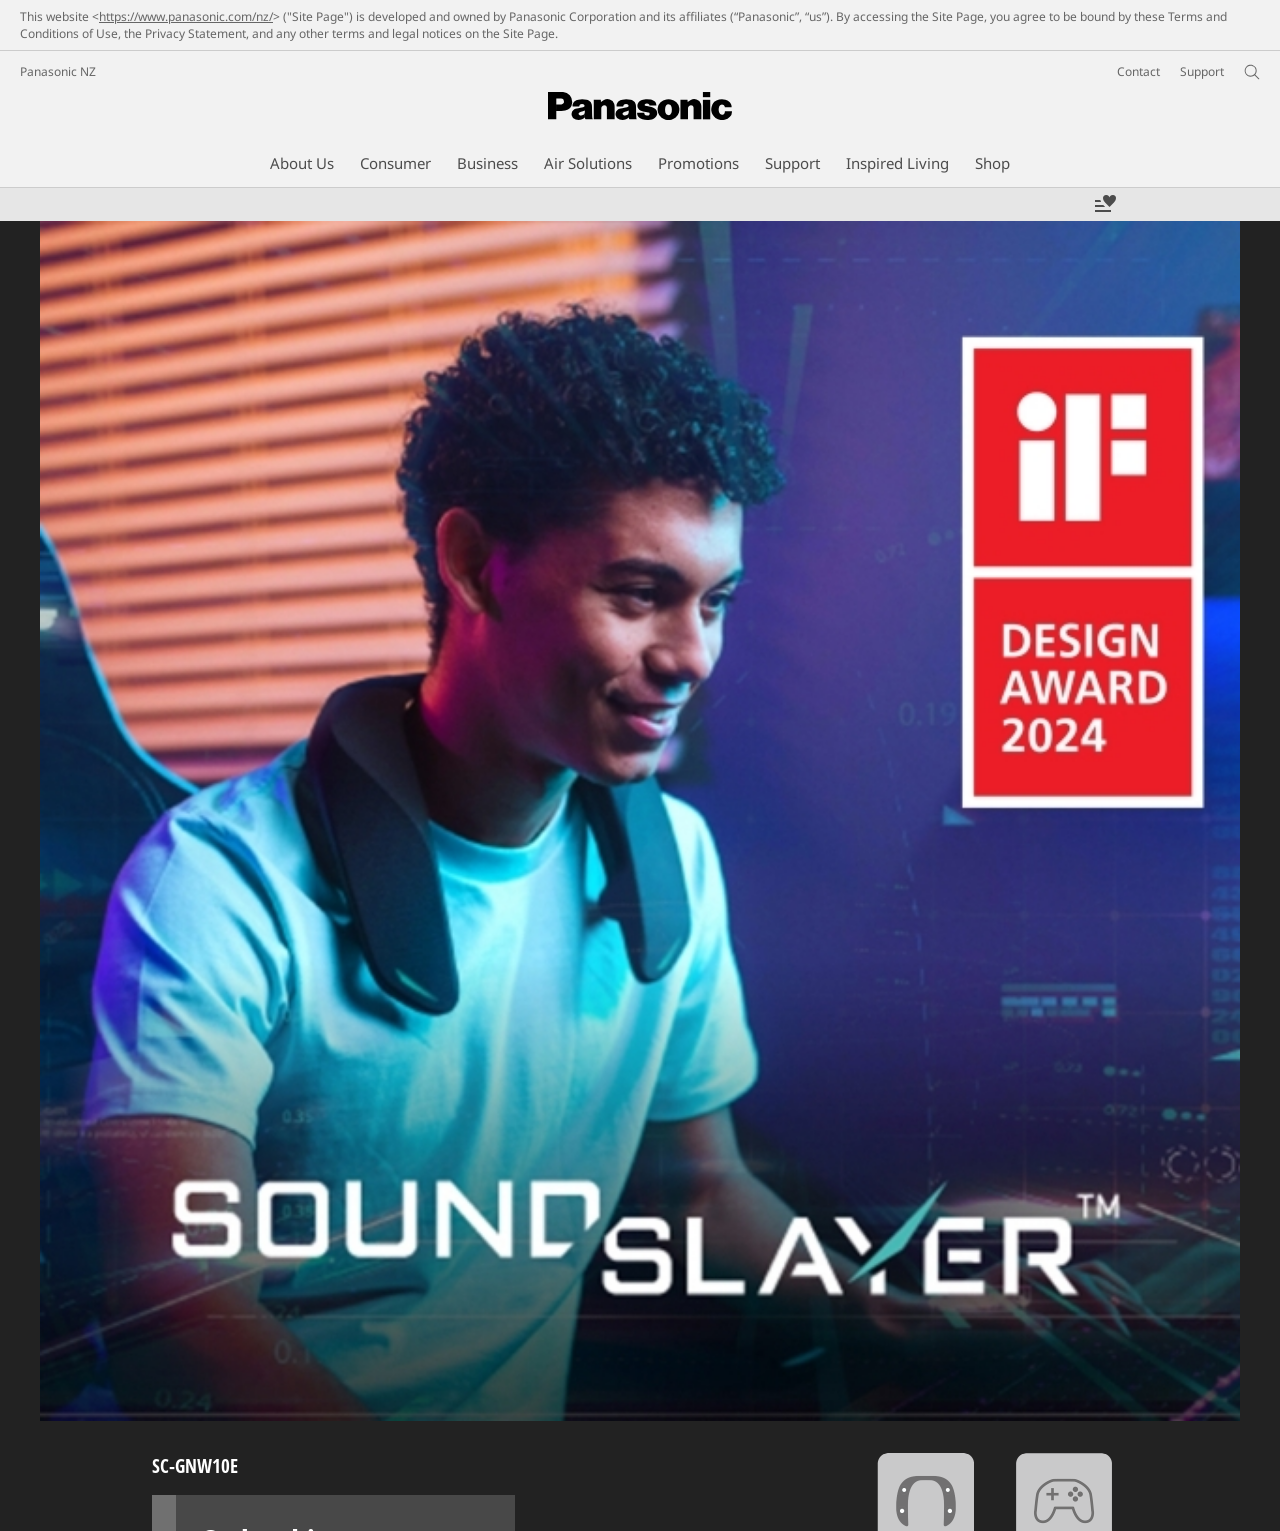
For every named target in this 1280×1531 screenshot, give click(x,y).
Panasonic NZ (58, 71)
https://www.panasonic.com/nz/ (186, 16)
